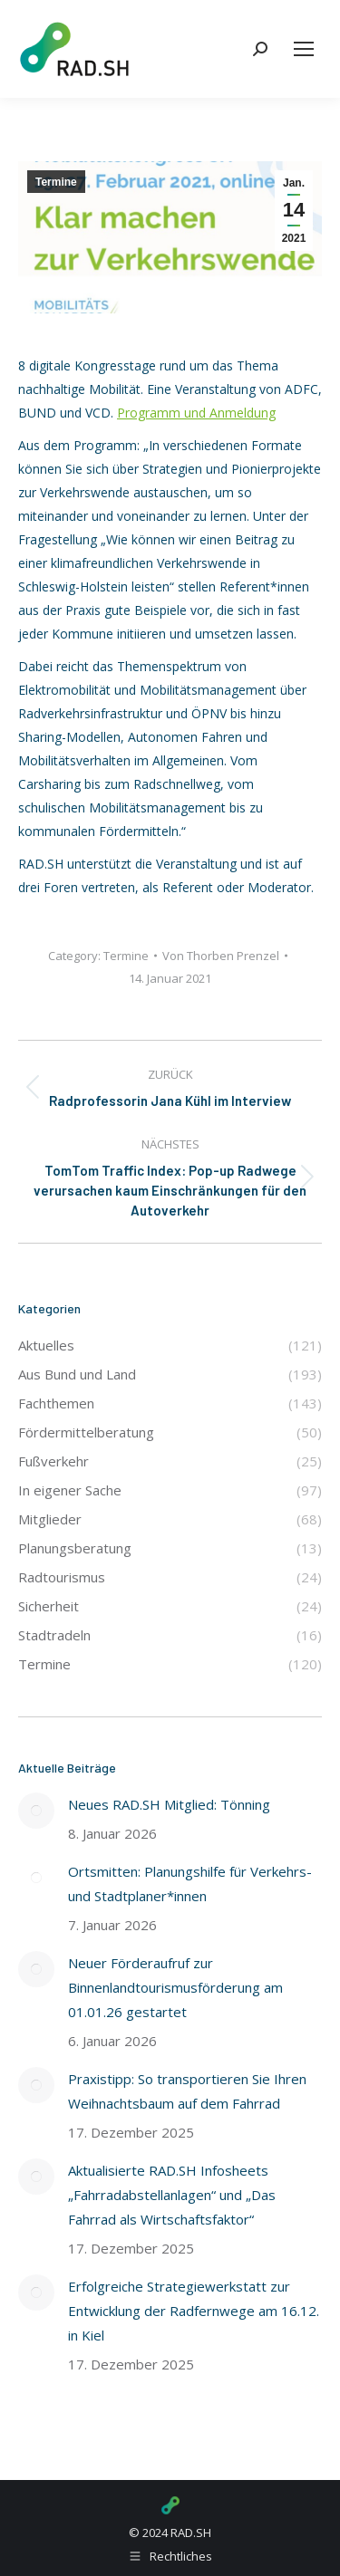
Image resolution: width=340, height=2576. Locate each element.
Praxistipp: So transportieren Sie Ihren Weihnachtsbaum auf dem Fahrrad (187, 2091)
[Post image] (36, 1811)
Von (220, 955)
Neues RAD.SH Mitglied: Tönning (169, 1804)
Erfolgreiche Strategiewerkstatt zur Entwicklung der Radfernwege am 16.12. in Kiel (193, 2310)
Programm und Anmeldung (196, 412)
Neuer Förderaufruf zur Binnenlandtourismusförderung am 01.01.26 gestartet (175, 1987)
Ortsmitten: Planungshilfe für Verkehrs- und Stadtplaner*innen (190, 1883)
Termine (56, 182)
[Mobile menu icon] (304, 49)
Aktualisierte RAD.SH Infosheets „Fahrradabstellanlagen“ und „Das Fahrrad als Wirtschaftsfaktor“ (172, 2194)
